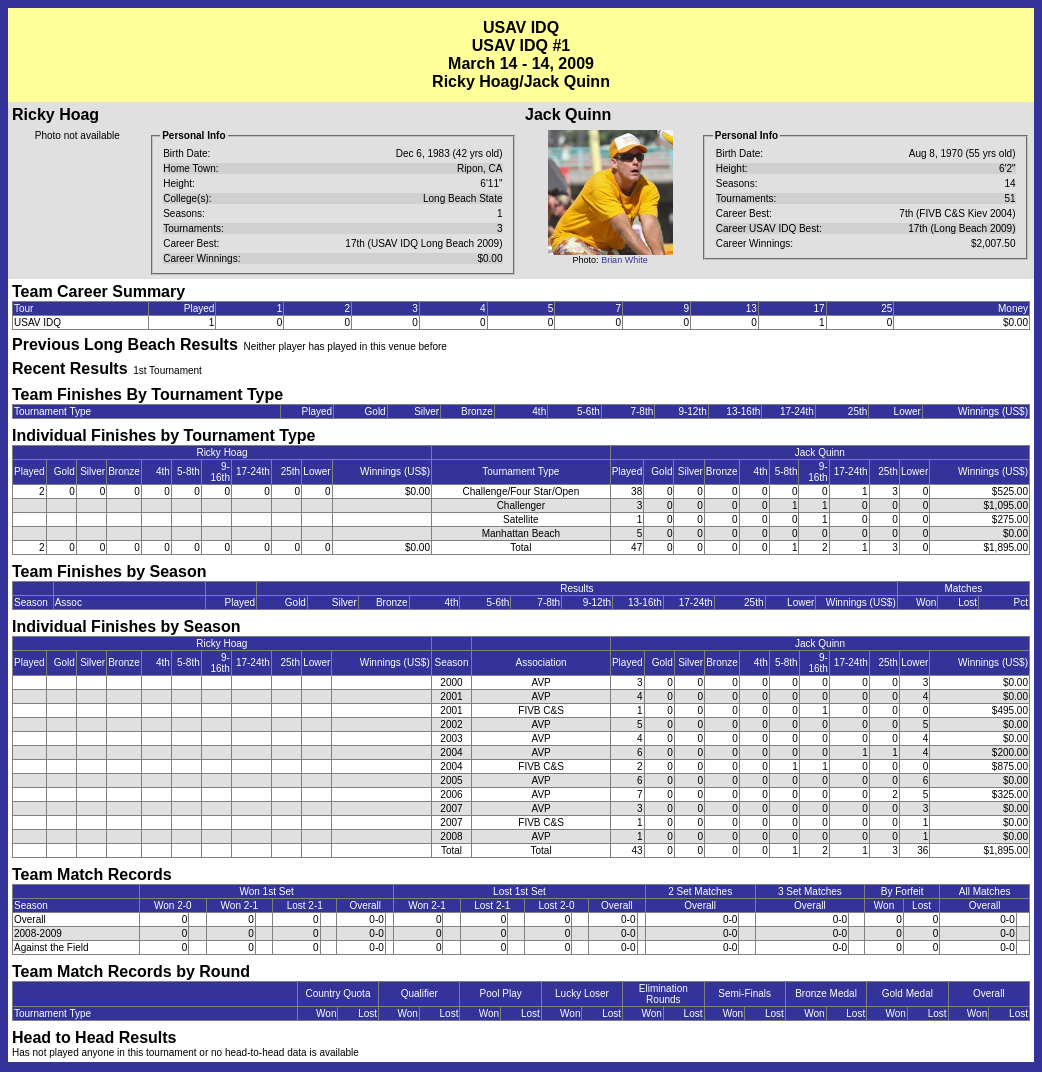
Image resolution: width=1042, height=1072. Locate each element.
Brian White (624, 260)
